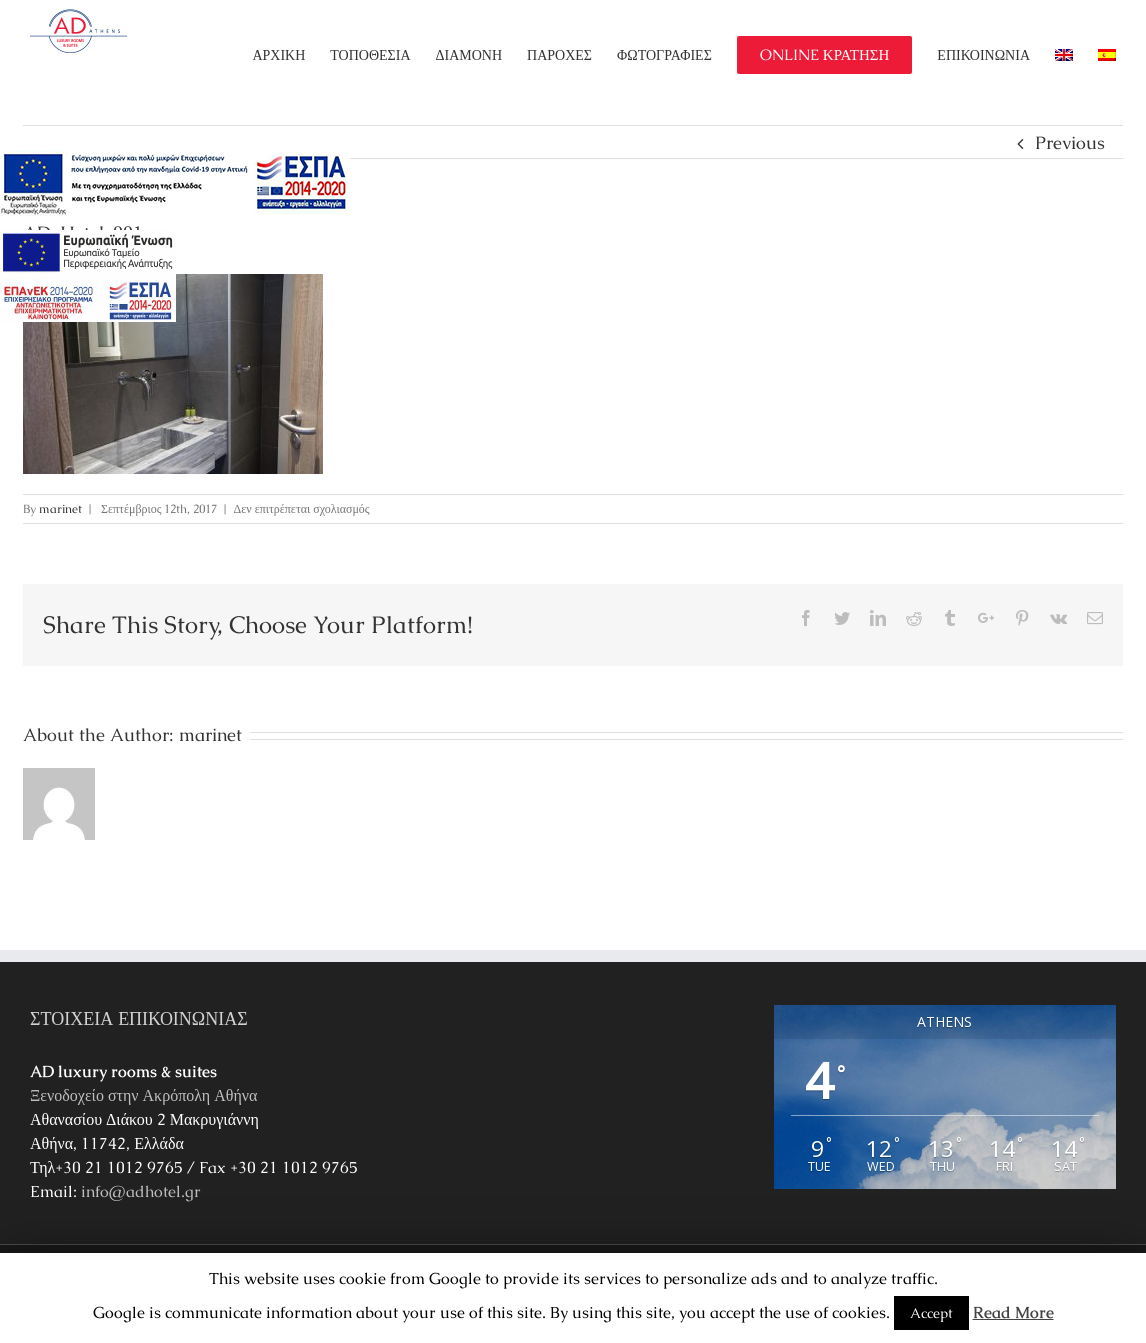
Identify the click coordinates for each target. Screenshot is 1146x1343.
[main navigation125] (175, 184)
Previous (1070, 142)
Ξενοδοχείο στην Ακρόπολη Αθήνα (143, 1095)
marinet (60, 509)
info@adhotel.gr (141, 1191)
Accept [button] (931, 1313)
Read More (1013, 1312)
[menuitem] (291, 55)
